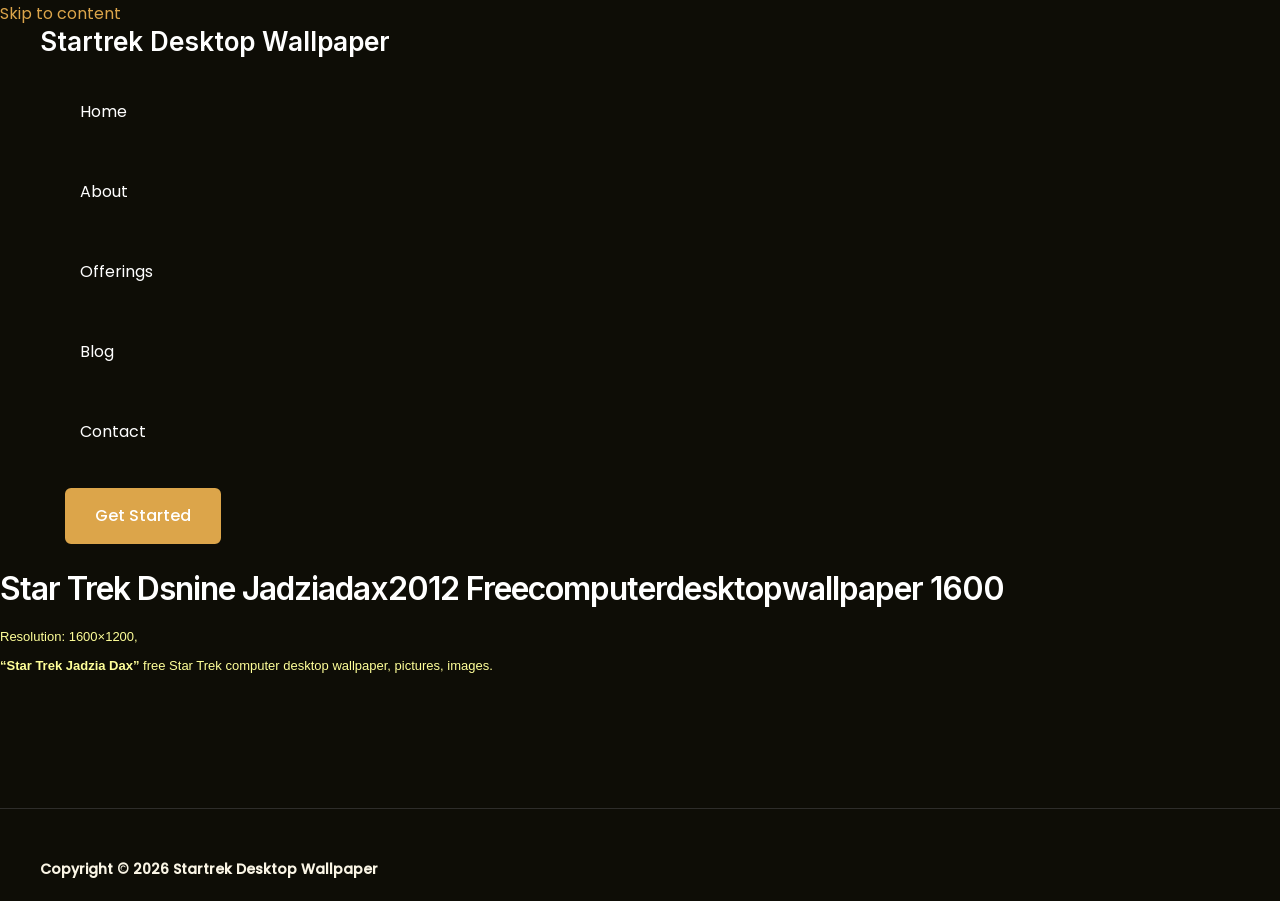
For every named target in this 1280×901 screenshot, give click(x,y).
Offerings (116, 271)
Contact (113, 431)
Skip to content (60, 13)
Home (103, 111)
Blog (97, 351)
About (104, 191)
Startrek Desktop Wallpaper (215, 41)
